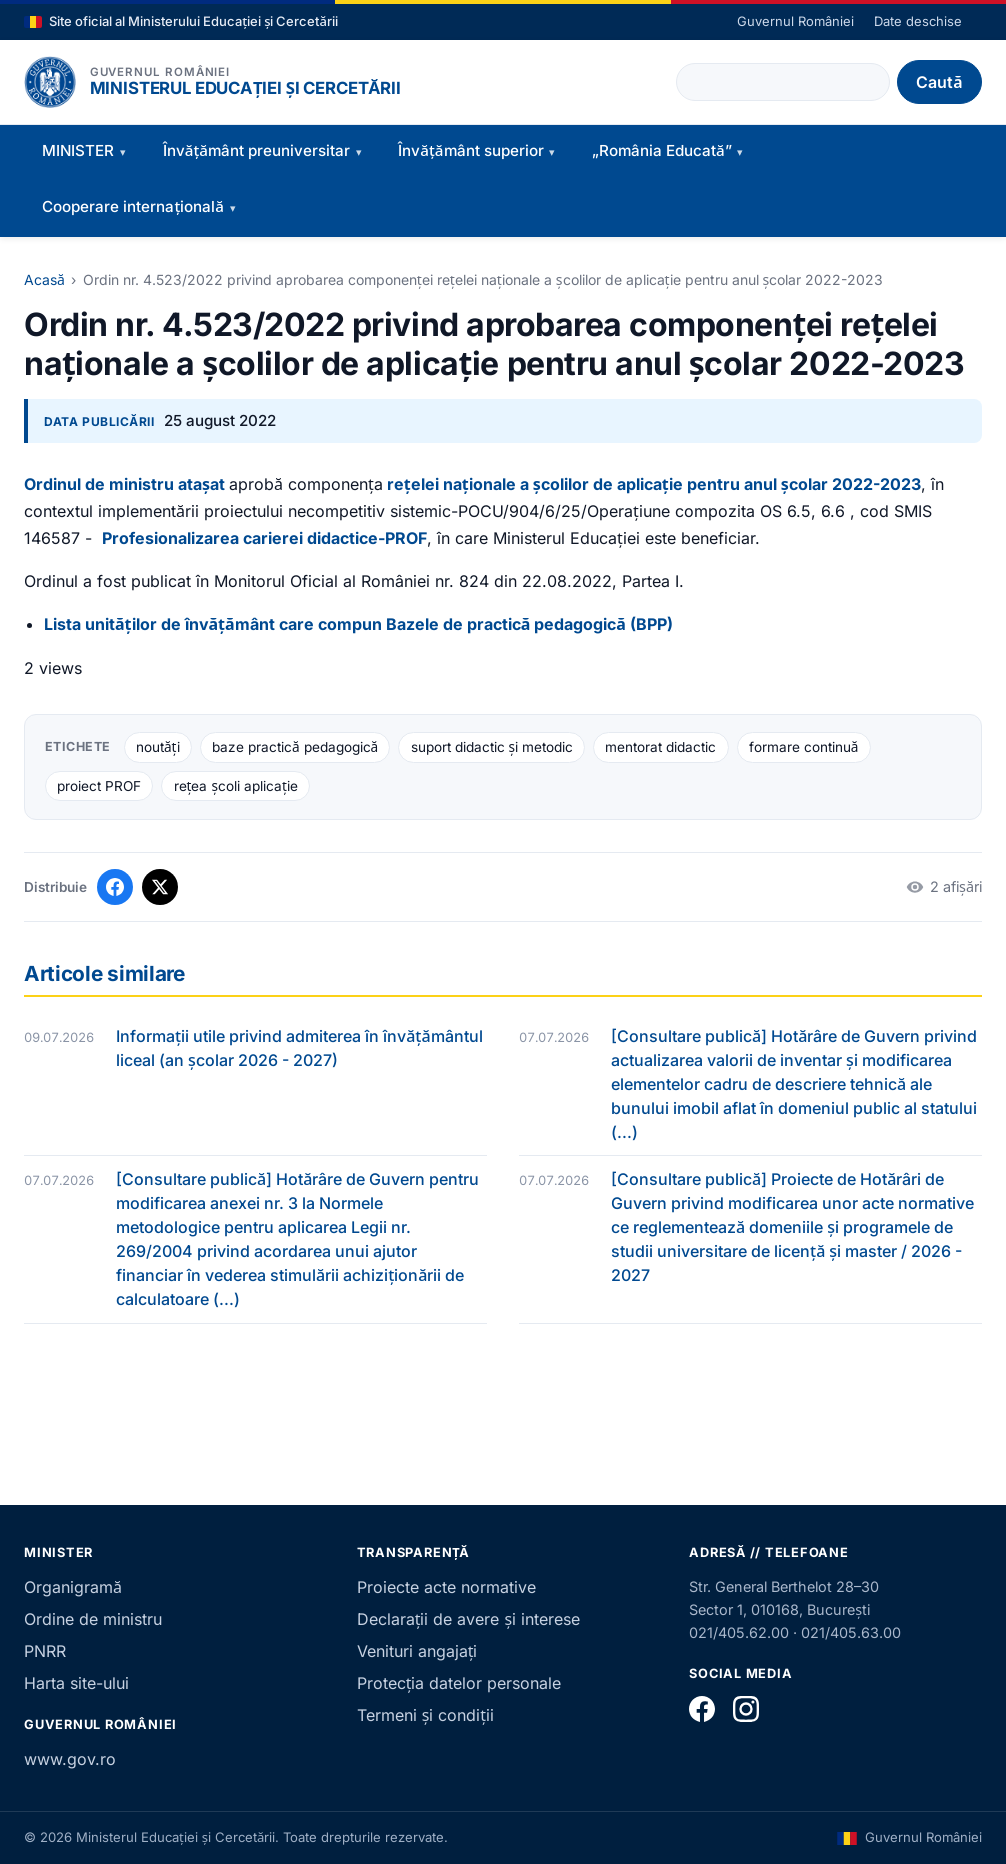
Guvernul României (795, 21)
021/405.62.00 (739, 1632)
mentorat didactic (660, 747)
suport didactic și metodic (492, 747)
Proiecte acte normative (446, 1587)
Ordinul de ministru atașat (124, 484)
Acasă (44, 279)
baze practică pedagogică (295, 747)
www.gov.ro (70, 1759)
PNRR (45, 1651)
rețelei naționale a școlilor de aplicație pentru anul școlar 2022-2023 (654, 484)
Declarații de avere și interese (468, 1619)
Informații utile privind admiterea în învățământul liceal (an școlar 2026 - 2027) (299, 1048)
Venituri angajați (417, 1651)
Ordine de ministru (93, 1619)
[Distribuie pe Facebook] (115, 887)
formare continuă (804, 747)
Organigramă (73, 1587)
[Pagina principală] (50, 82)
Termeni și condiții (425, 1715)
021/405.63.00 (851, 1632)
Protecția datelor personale (459, 1683)
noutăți (158, 747)
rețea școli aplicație (236, 786)
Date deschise (918, 21)
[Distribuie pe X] (160, 887)
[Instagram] (746, 1709)
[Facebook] (702, 1709)
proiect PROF (99, 786)
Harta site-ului (76, 1683)
